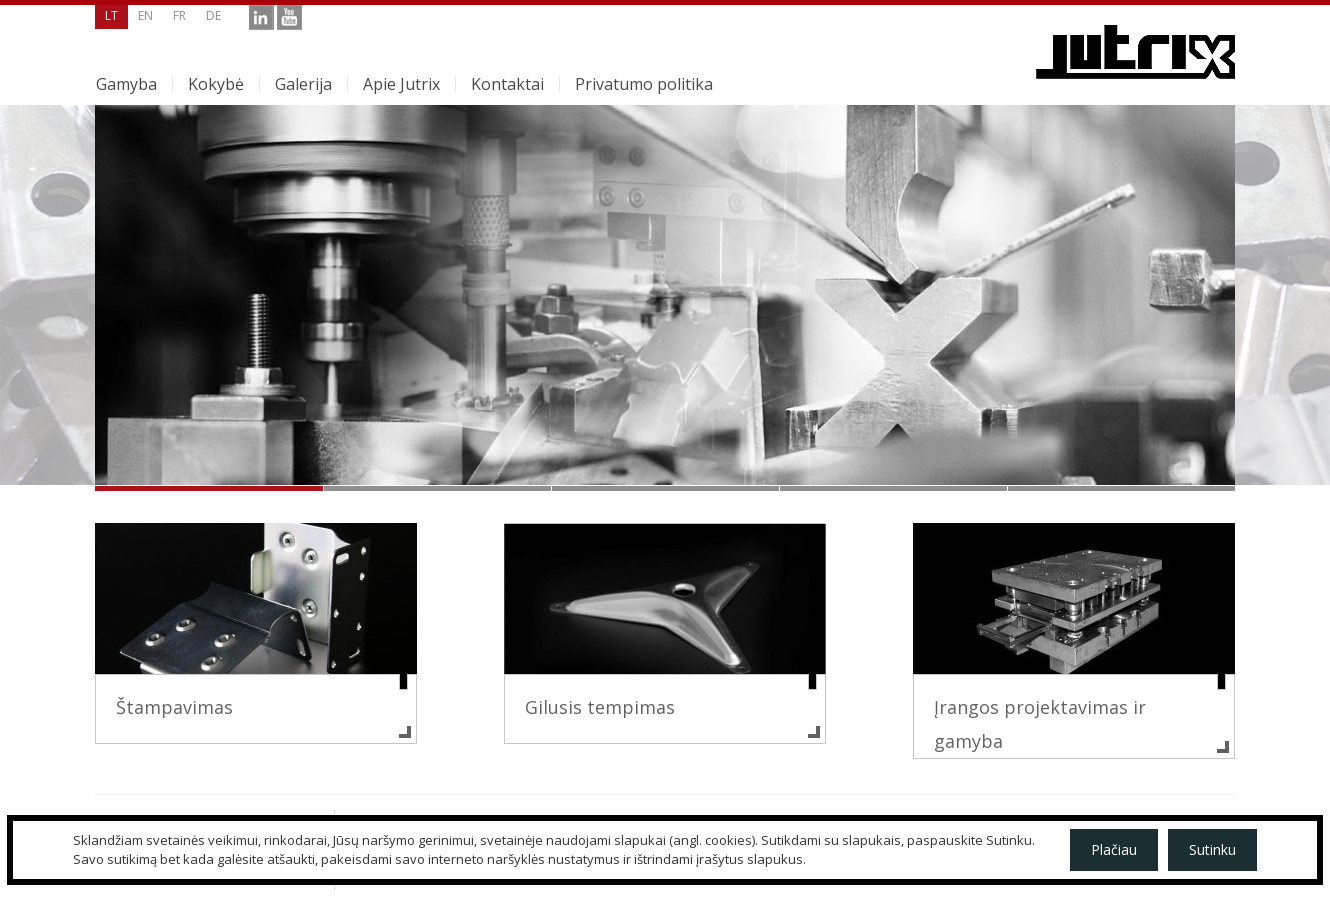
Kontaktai (507, 84)
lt (111, 15)
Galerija (303, 84)
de (213, 15)
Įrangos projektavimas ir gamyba (1040, 724)
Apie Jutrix (401, 84)
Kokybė (216, 84)
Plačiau (1114, 849)
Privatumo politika (644, 84)
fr (179, 15)
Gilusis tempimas (600, 707)
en (145, 15)
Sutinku (1212, 849)
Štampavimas (174, 707)
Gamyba (126, 84)
